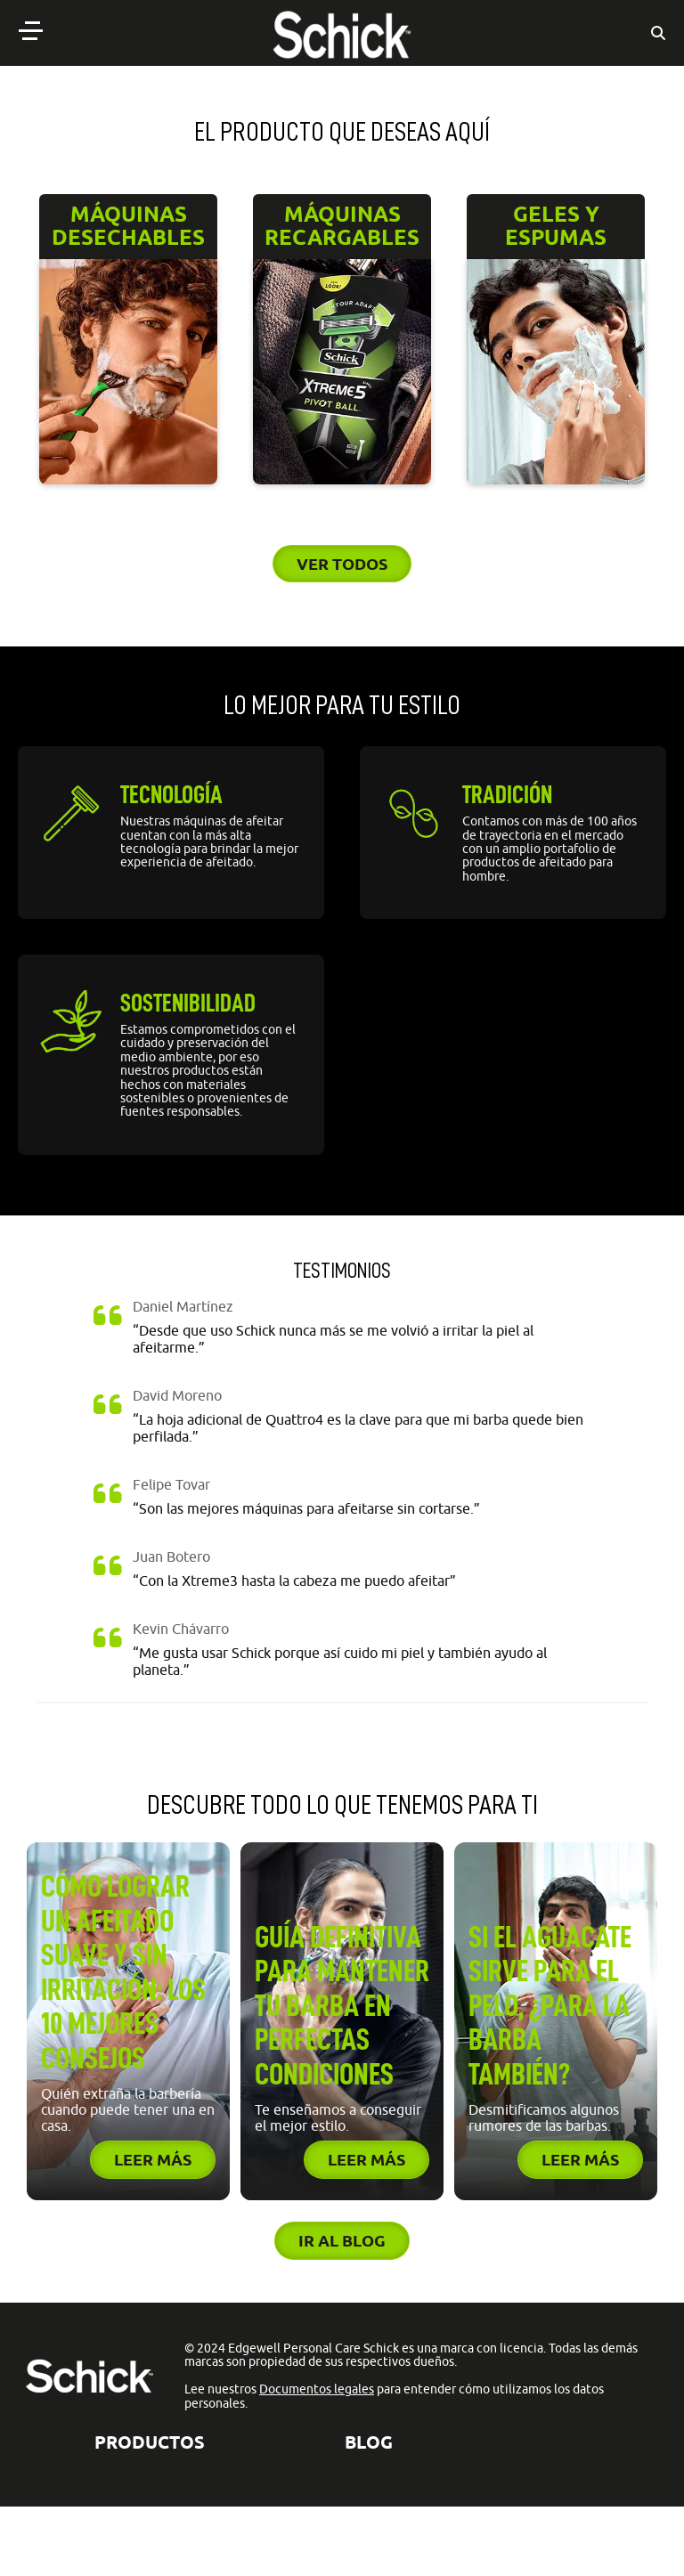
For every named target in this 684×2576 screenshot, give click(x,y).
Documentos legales (316, 2389)
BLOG (369, 2442)
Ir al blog (342, 2240)
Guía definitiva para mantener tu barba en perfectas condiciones (342, 2006)
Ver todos (342, 564)
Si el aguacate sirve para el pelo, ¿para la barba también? (549, 2006)
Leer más (152, 2159)
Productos (149, 2442)
